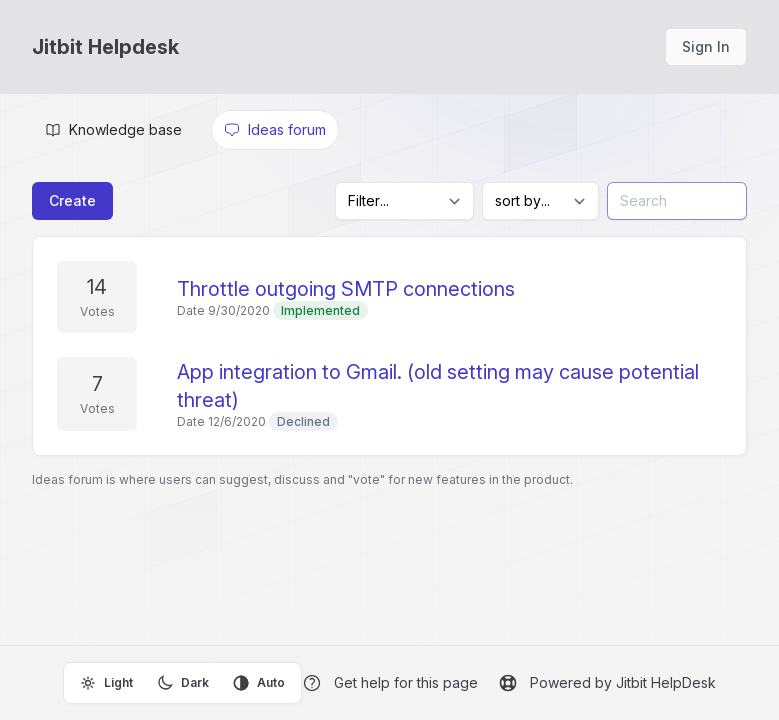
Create (72, 200)
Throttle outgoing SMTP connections (346, 289)
